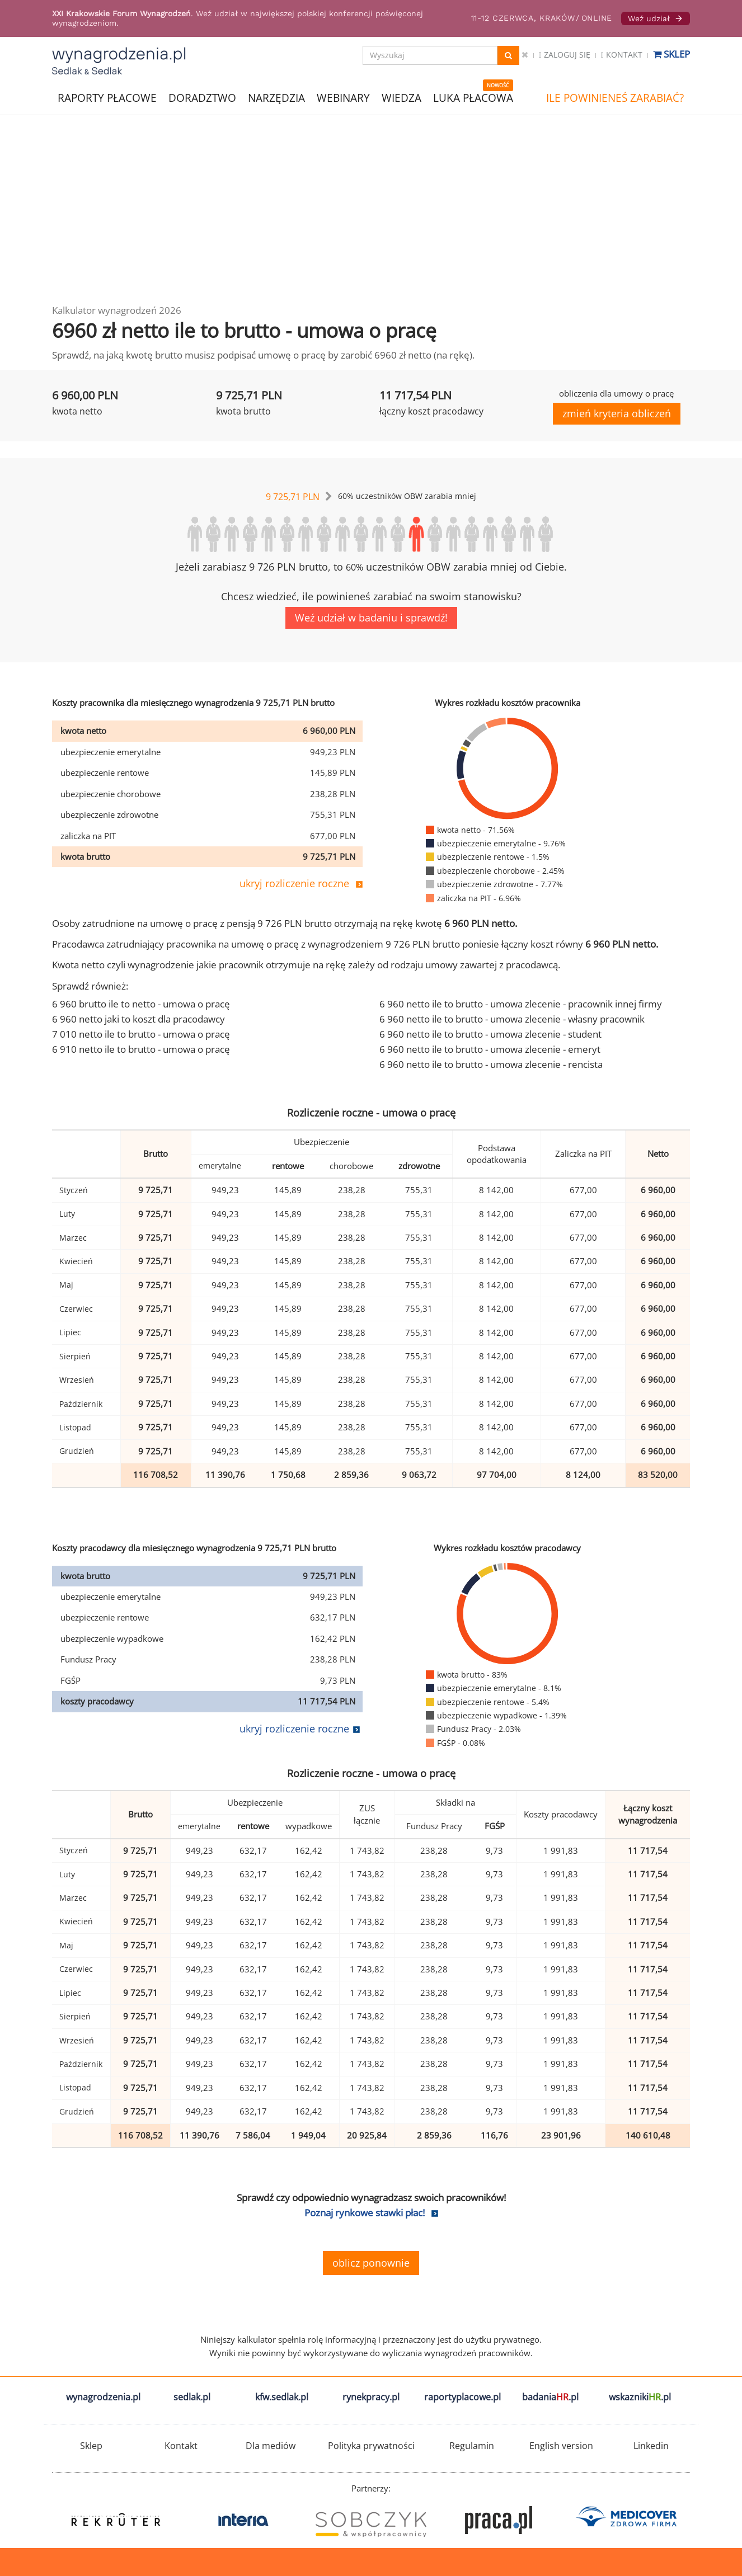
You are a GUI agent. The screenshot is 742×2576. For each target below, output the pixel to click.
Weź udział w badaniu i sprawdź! (371, 617)
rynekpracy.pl (371, 2397)
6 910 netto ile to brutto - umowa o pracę (141, 1049)
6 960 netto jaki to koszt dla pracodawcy (138, 1018)
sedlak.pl (191, 2397)
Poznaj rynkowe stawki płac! (364, 2212)
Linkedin (651, 2446)
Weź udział (655, 18)
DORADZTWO (202, 98)
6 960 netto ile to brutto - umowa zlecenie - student (490, 1034)
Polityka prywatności (371, 2446)
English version (561, 2446)
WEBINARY (343, 97)
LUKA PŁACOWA (473, 98)
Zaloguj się (564, 54)
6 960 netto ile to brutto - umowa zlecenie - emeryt (489, 1049)
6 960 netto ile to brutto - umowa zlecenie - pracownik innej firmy (520, 1003)
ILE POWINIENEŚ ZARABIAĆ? (615, 98)
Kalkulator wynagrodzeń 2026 (116, 310)
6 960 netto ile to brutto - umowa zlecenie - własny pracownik (512, 1018)
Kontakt (621, 54)
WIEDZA (401, 98)
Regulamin (471, 2446)
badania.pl (550, 2397)
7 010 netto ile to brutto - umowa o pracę (141, 1034)
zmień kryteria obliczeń (616, 413)
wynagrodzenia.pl (103, 2397)
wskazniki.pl (640, 2397)
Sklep (671, 54)
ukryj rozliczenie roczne (294, 883)
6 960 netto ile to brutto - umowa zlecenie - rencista (491, 1064)
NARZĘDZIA (276, 97)
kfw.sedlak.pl (281, 2397)
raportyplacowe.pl (462, 2397)
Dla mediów (270, 2446)
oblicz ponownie (371, 2262)
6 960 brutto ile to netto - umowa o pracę (141, 1003)
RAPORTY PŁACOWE (107, 97)
